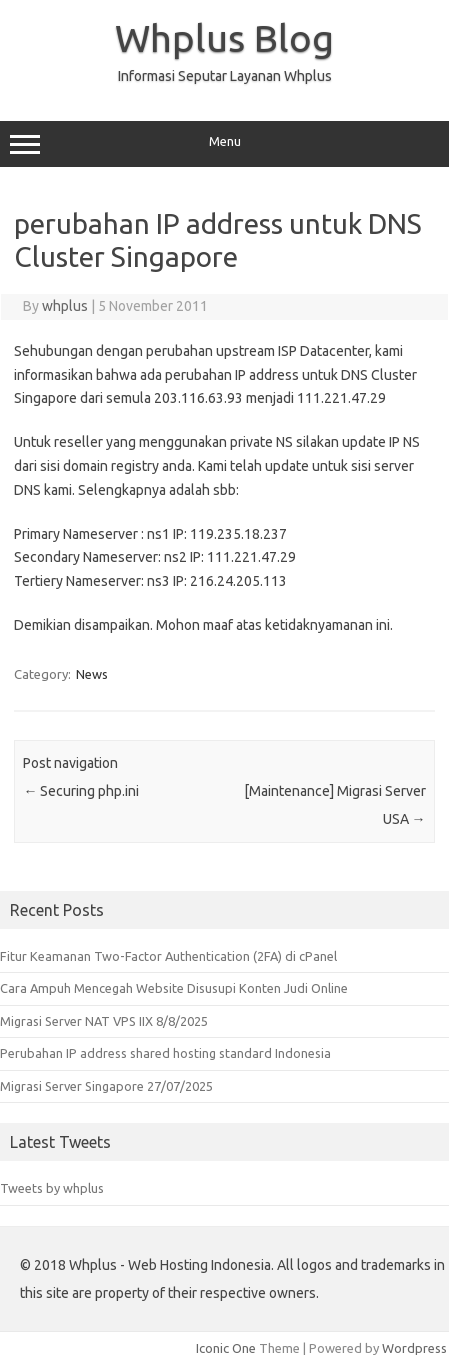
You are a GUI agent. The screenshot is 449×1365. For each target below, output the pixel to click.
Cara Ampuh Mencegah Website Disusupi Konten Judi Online (174, 988)
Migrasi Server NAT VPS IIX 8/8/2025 (104, 1021)
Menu (224, 144)
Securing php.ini (81, 791)
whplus (65, 306)
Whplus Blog (224, 38)
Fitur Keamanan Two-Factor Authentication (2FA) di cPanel (168, 956)
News (92, 674)
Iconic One (226, 1348)
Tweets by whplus (52, 1188)
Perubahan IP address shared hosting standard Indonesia (165, 1053)
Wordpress (414, 1348)
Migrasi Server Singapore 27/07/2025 (106, 1086)
